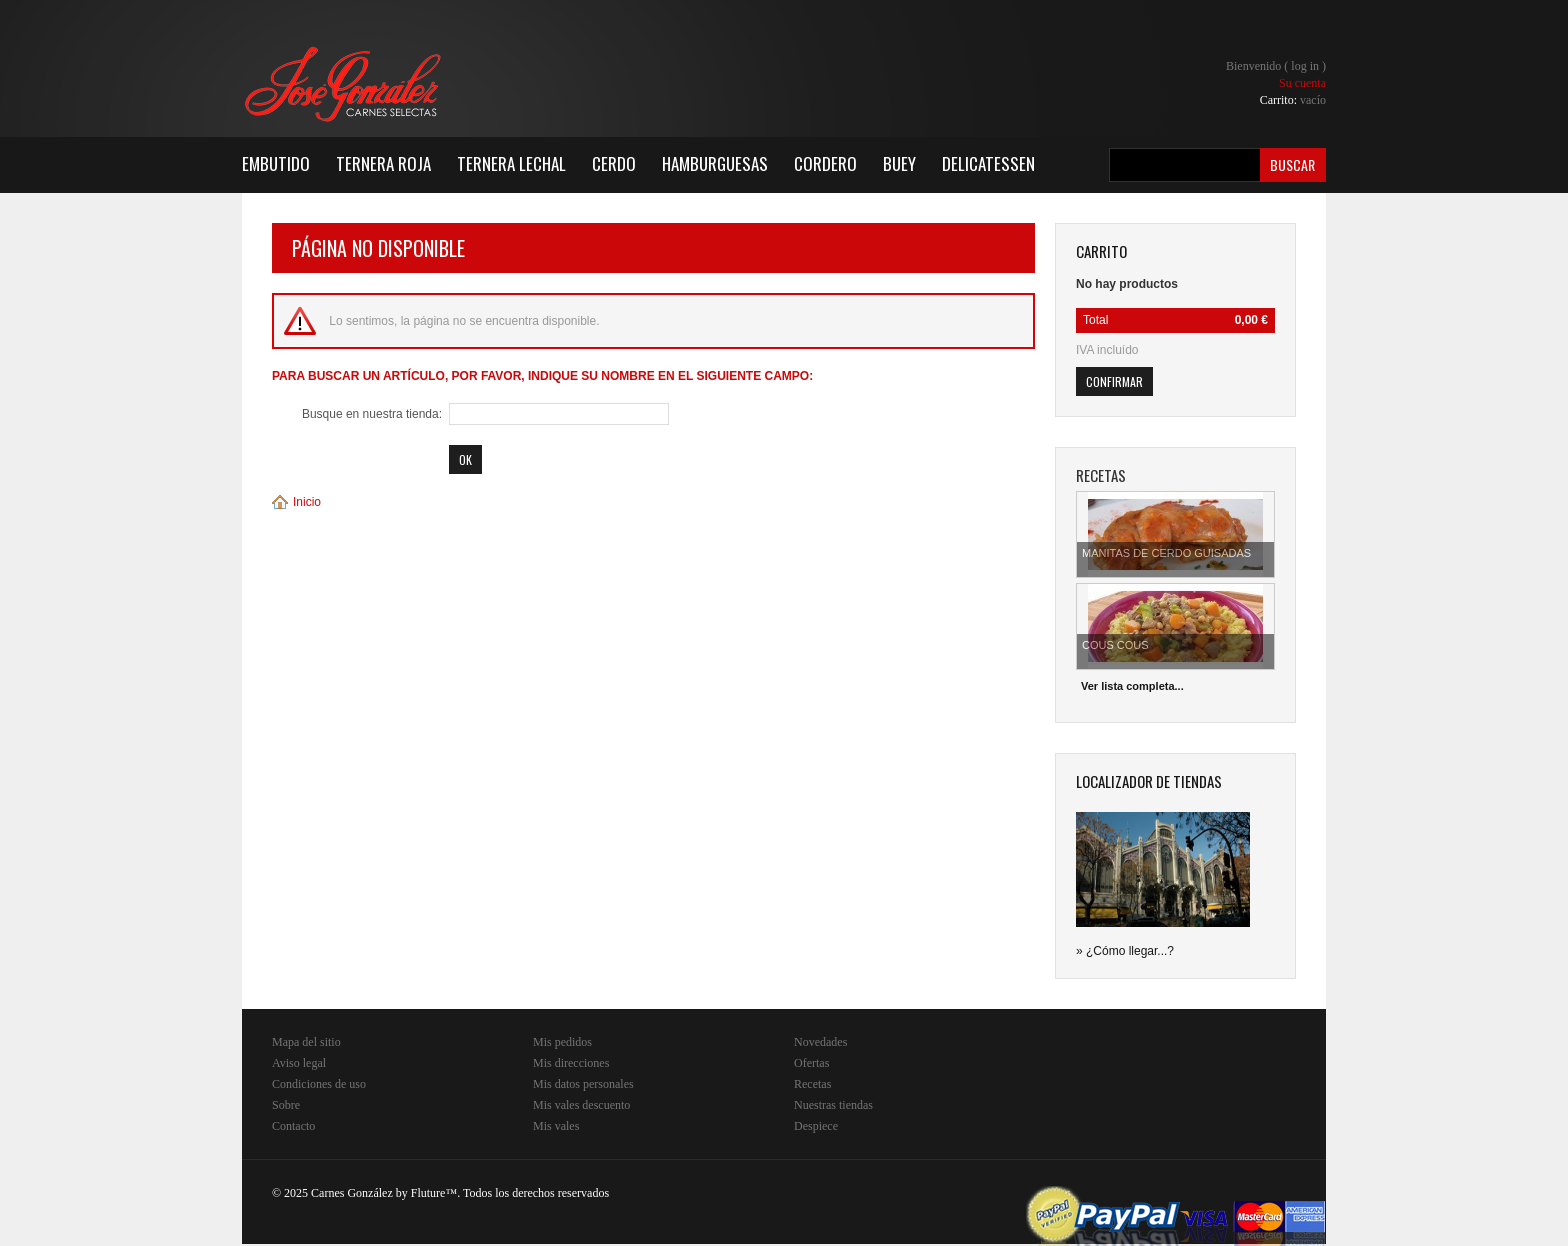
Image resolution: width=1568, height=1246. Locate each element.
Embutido (276, 163)
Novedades (820, 1042)
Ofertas (811, 1063)
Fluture (428, 1193)
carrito (1101, 251)
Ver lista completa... (1132, 686)
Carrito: (1293, 100)
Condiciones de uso (319, 1084)
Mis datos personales (583, 1084)
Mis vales (556, 1126)
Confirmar (1114, 381)
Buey (899, 163)
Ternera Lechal (511, 163)
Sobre (286, 1105)
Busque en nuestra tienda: (372, 414)
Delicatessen (988, 163)
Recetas (812, 1084)
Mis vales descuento (581, 1105)
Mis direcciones (571, 1063)
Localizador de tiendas (1149, 781)
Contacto (293, 1126)
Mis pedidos (562, 1042)
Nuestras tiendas (833, 1105)
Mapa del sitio (306, 1042)
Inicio (307, 502)
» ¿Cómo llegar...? (1125, 951)
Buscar (1292, 164)
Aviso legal (299, 1063)
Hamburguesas (715, 163)
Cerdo (614, 163)
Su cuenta (1302, 83)
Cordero (825, 163)
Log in (1305, 66)
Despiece (816, 1126)
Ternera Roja (383, 163)
